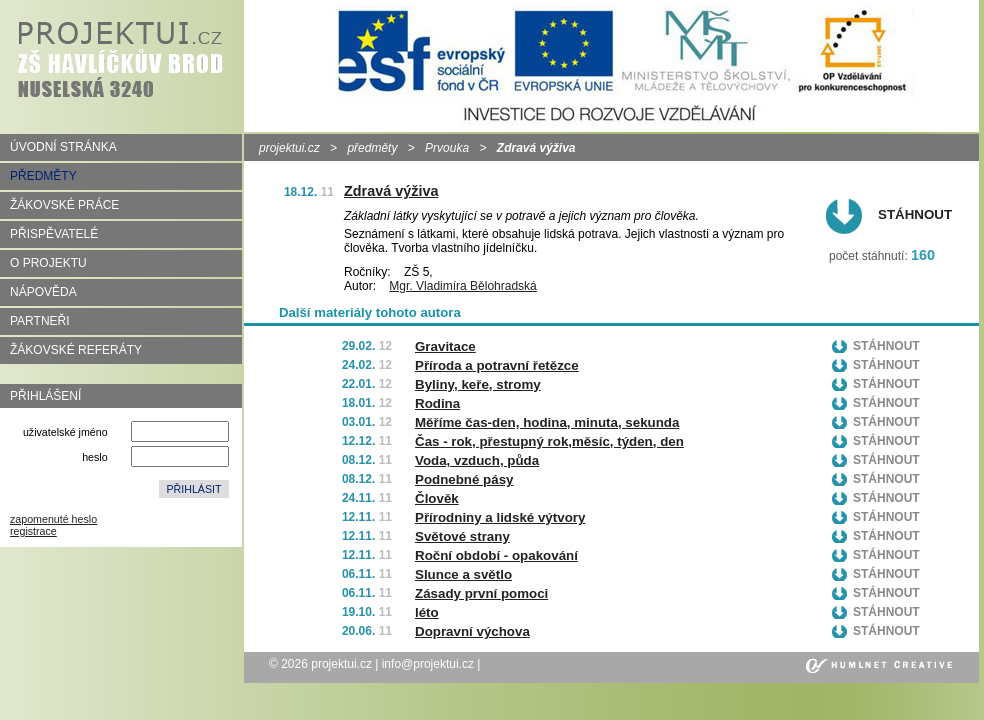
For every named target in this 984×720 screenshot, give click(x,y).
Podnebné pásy (464, 479)
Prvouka (447, 148)
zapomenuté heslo (53, 519)
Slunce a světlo (463, 574)
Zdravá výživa (391, 191)
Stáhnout (915, 214)
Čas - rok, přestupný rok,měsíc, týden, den (549, 441)
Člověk (437, 498)
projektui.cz (289, 148)
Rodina (437, 403)
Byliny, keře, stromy (478, 384)
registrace (33, 531)
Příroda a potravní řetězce (497, 365)
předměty (372, 148)
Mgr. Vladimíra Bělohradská (462, 286)
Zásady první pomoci (481, 593)
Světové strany (462, 536)
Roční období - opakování (496, 555)
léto (427, 612)
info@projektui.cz (428, 664)
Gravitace (445, 346)
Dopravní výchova (472, 631)
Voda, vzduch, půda (477, 460)
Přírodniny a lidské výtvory (500, 517)
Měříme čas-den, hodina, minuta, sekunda (547, 422)
